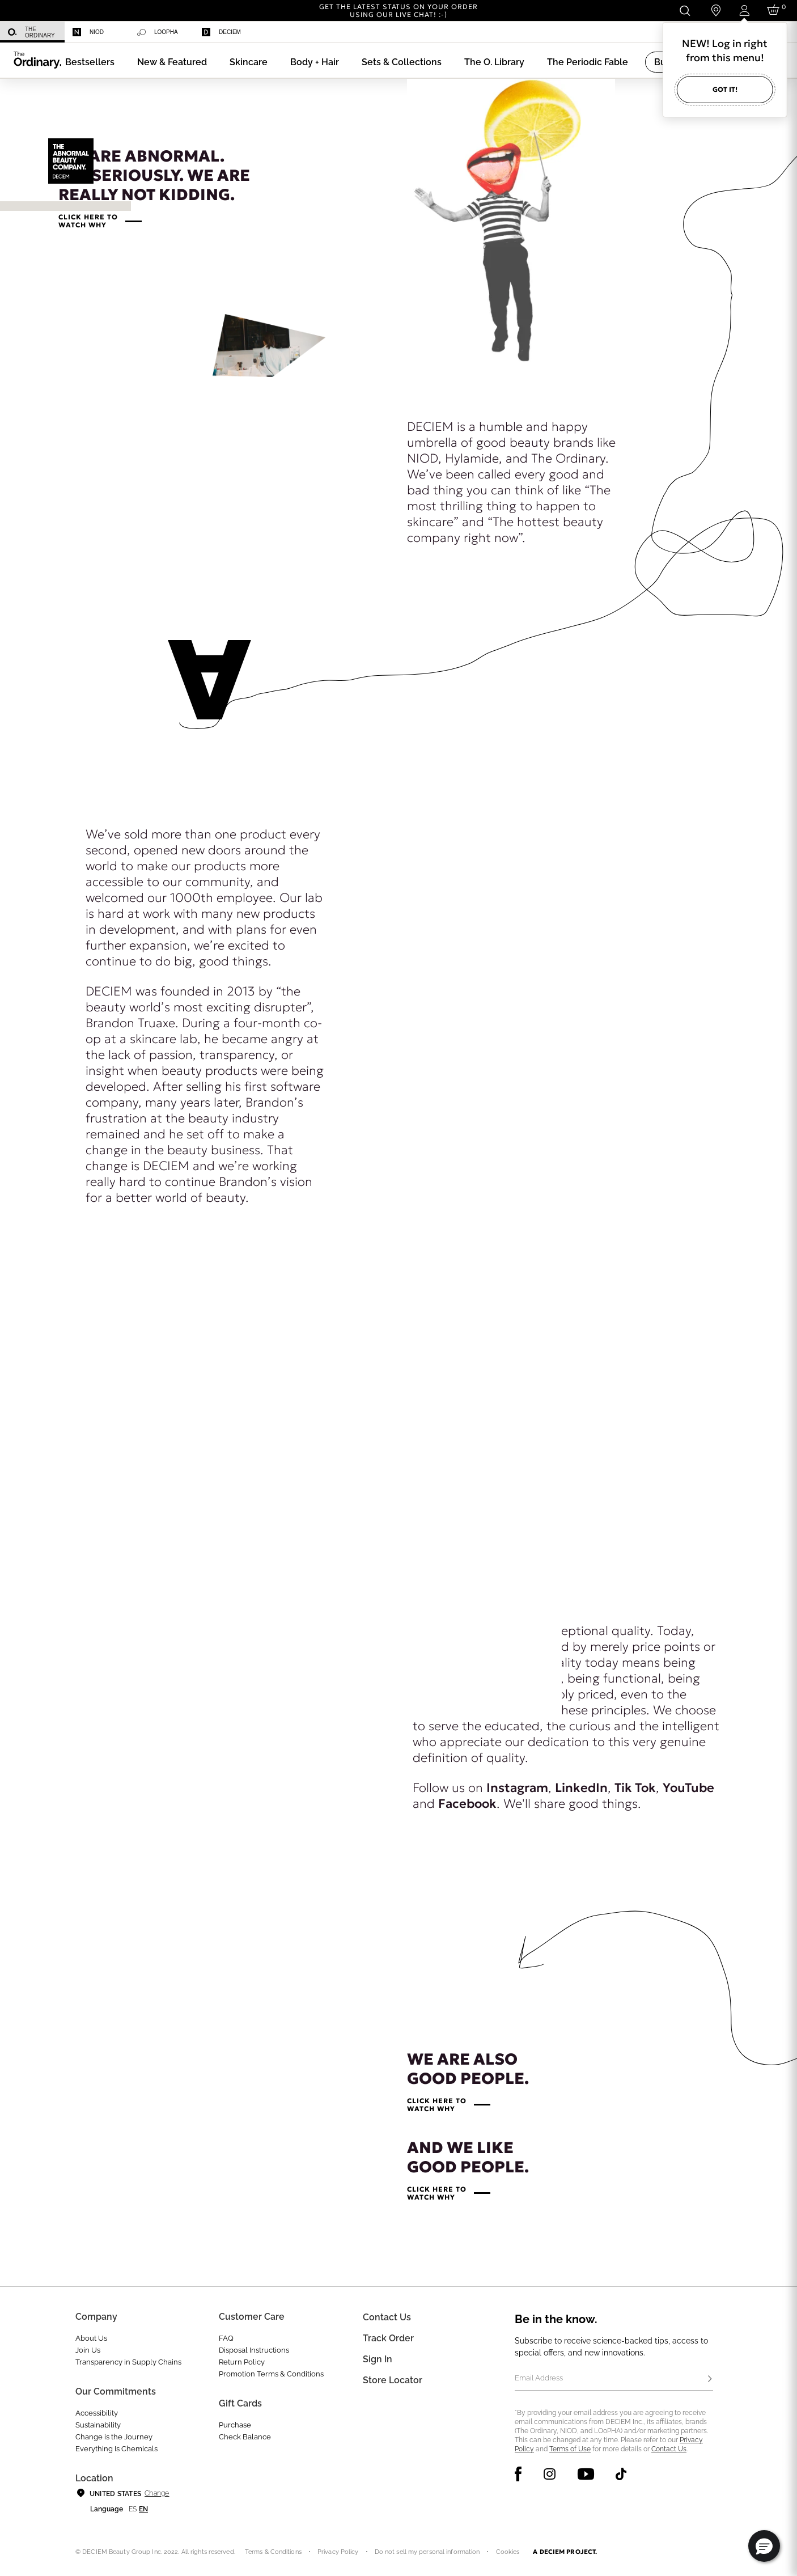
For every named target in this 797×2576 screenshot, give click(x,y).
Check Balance (245, 2437)
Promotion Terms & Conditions (271, 2374)
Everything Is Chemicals (116, 2448)
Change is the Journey (113, 2437)
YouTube (688, 1787)
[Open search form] (684, 10)
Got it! (725, 89)
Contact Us (668, 2449)
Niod (88, 32)
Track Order (388, 2338)
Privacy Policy (338, 2552)
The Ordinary (31, 32)
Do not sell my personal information (427, 2552)
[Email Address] (614, 2379)
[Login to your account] (744, 10)
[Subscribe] (709, 2379)
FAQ (226, 2338)
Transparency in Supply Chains (128, 2362)
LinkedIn (581, 1787)
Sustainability (98, 2425)
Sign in (377, 2359)
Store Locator (392, 2380)
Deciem (221, 32)
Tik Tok (635, 1787)
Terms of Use (570, 2449)
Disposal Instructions (254, 2350)
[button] (172, 62)
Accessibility (96, 2413)
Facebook (467, 1803)
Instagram (517, 1787)
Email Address (539, 2378)
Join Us (87, 2350)
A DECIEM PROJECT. (565, 2552)
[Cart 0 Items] (775, 10)
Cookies (508, 2552)
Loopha (157, 32)
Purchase (235, 2425)
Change (157, 2493)
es (133, 2509)
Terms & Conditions (273, 2552)
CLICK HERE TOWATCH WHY (87, 221)
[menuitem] (32, 32)
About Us (91, 2338)
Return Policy (242, 2362)
